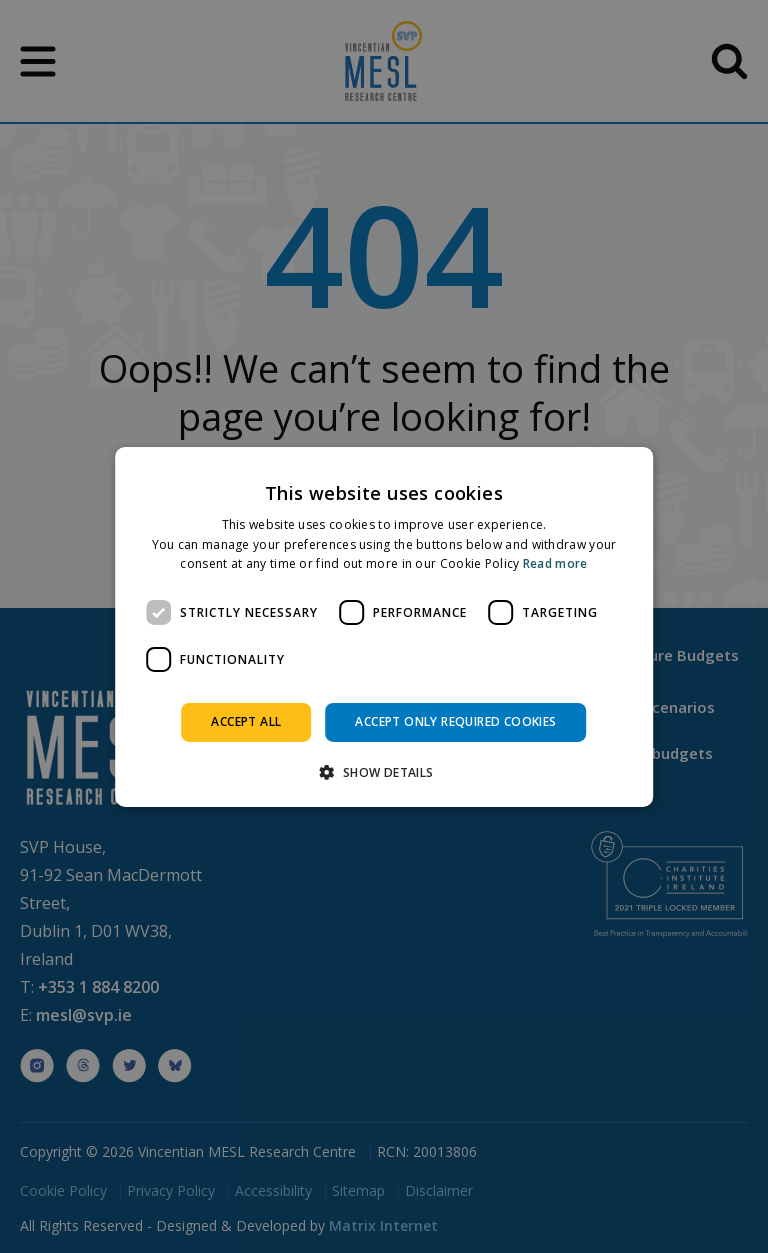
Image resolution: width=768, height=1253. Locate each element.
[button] (383, 772)
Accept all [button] (246, 721)
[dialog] (384, 626)
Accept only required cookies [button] (455, 721)
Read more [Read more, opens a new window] (555, 563)
